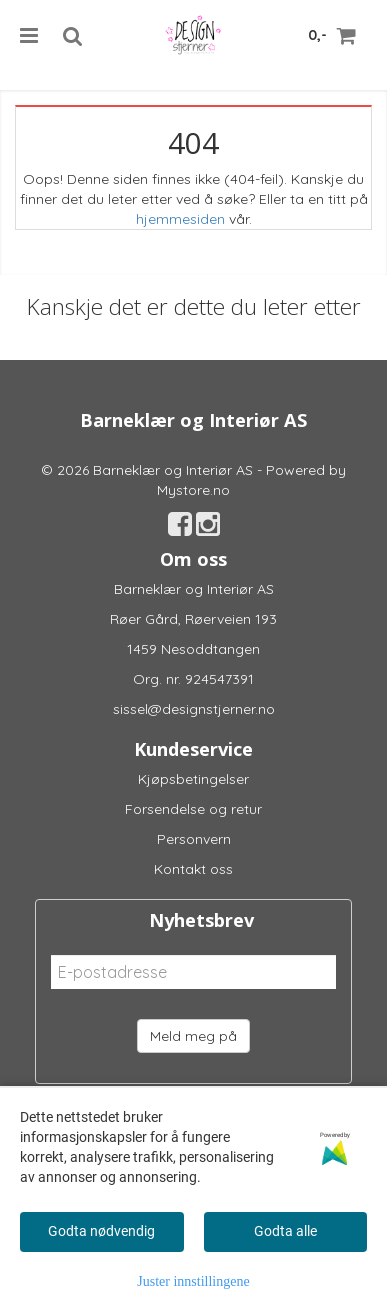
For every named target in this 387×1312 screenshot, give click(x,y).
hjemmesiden (180, 219)
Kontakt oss (193, 869)
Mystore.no (193, 490)
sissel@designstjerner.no (194, 709)
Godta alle (285, 1231)
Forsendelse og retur (193, 809)
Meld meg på (193, 1036)
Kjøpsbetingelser (193, 779)
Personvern (194, 839)
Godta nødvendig (101, 1231)
